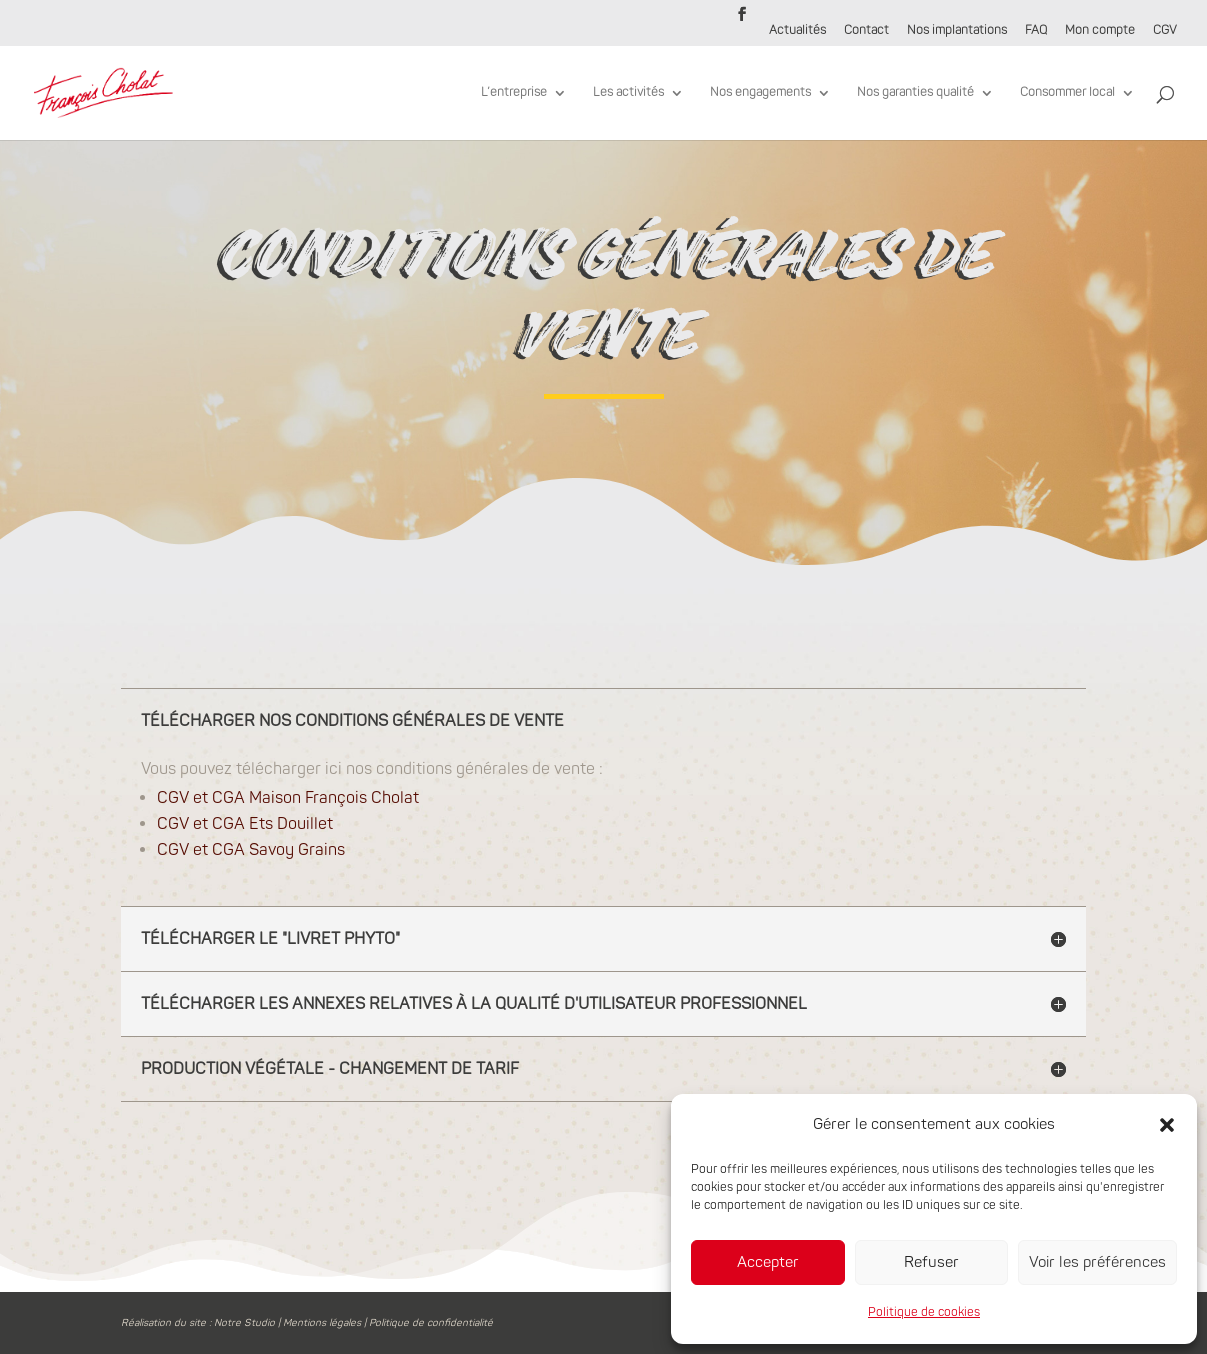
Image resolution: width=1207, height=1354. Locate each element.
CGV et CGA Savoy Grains (251, 935)
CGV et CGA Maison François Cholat (288, 883)
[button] (1167, 1125)
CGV (1165, 31)
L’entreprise (514, 93)
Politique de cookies (924, 1312)
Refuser (931, 1262)
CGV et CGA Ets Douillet (245, 909)
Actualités (797, 31)
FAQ (1036, 31)
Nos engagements (760, 93)
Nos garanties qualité (915, 93)
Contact (866, 31)
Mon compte (1100, 31)
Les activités (628, 93)
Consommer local (1067, 93)
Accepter (768, 1262)
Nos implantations (957, 31)
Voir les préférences (1097, 1262)
